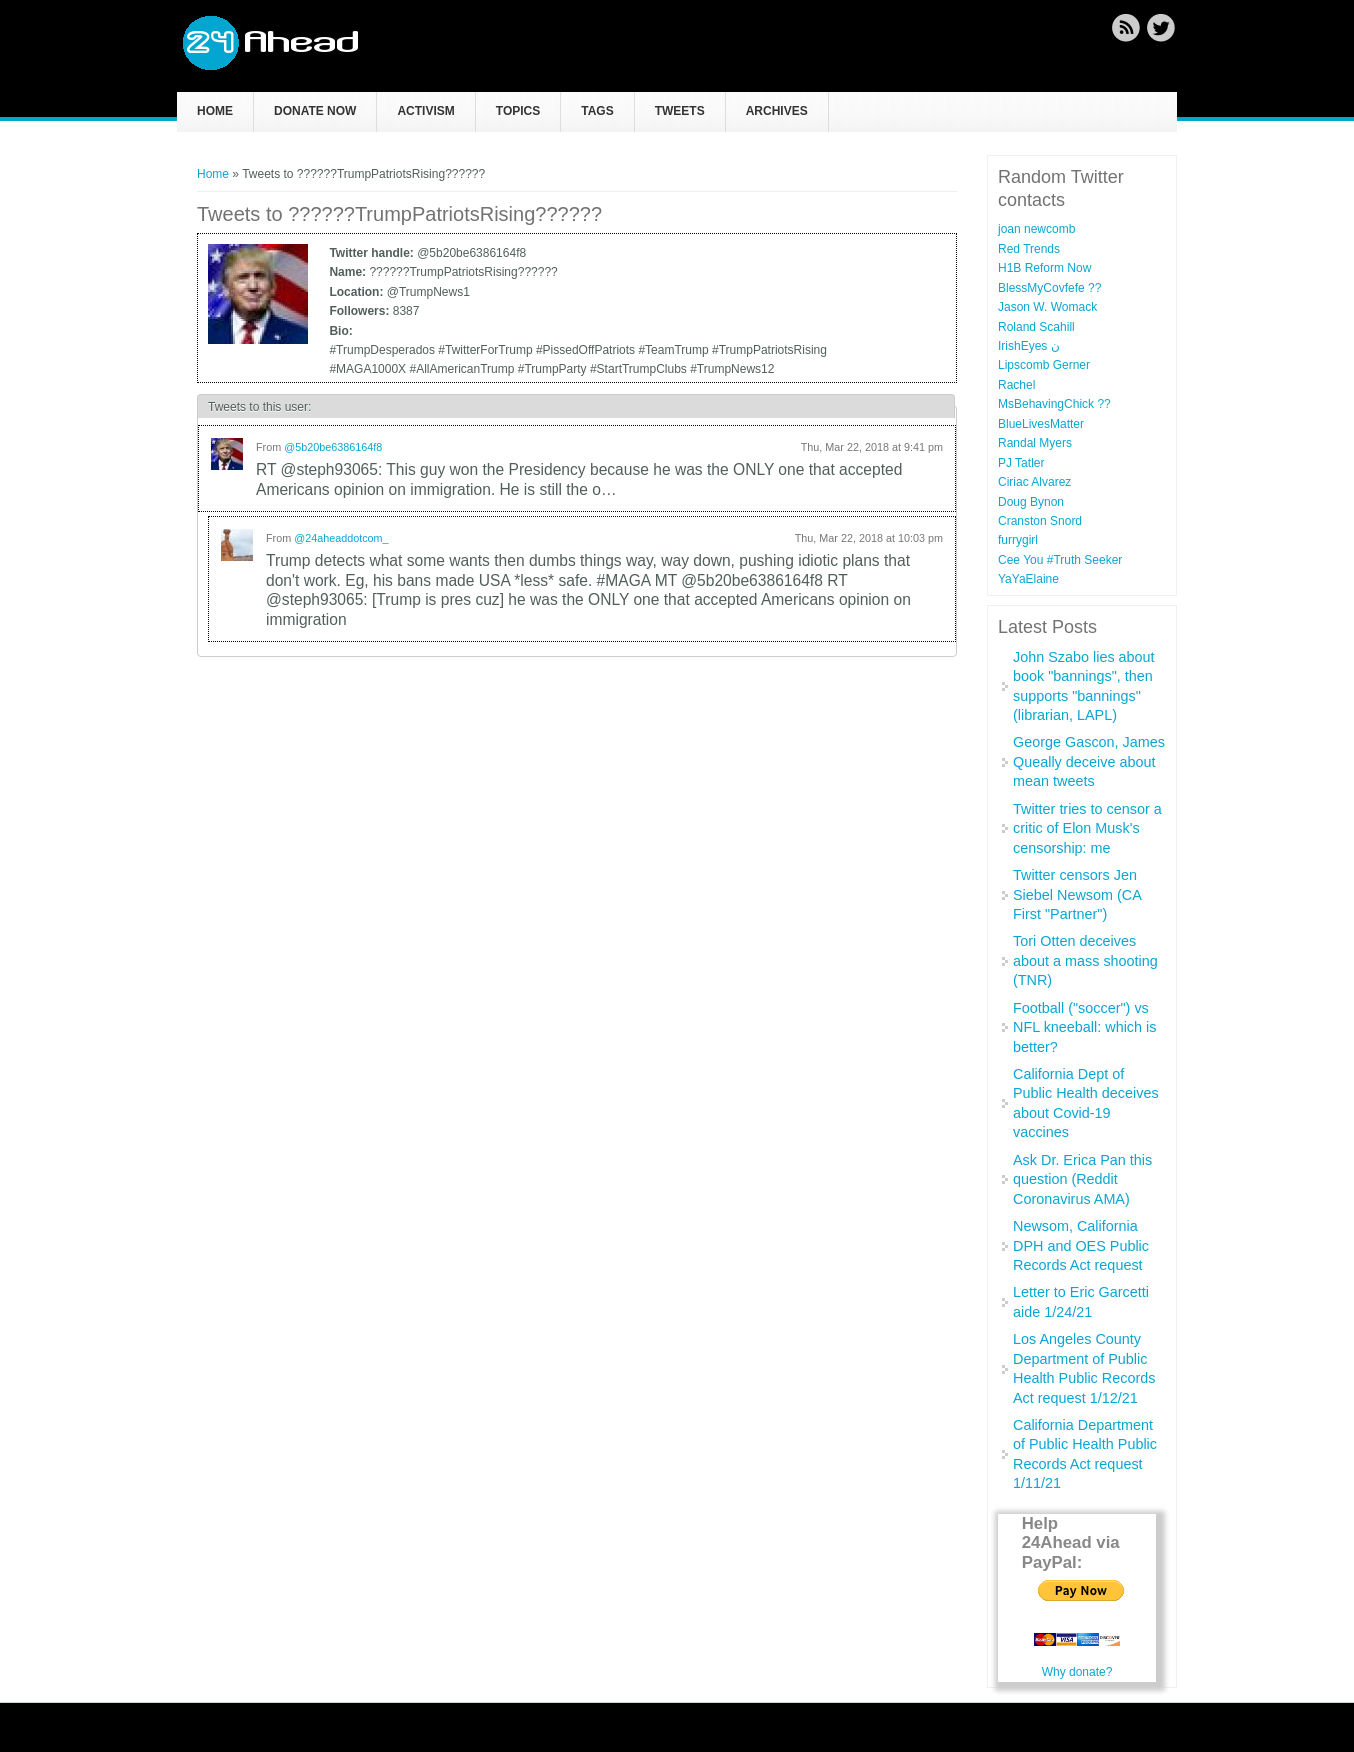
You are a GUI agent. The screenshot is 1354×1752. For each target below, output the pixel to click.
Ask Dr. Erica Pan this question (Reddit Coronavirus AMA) (1082, 1179)
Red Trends (1029, 249)
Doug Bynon (1031, 502)
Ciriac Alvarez (1034, 482)
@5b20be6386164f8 (333, 447)
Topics (518, 111)
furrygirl (1018, 540)
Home (215, 111)
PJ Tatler (1021, 463)
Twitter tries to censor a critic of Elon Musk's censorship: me (1087, 828)
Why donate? (1077, 1672)
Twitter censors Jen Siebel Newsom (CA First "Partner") (1077, 894)
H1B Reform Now (1044, 268)
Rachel (1016, 385)
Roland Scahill (1036, 327)
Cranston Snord (1040, 521)
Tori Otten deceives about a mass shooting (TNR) (1085, 960)
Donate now (315, 111)
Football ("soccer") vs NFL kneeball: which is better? (1084, 1027)
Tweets (680, 111)
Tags (597, 111)
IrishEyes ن (1029, 346)
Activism (425, 111)
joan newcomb (1036, 229)
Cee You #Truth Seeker (1060, 560)
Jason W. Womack (1047, 307)
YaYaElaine (1028, 579)
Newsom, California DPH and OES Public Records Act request (1081, 1245)
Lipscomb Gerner (1044, 365)
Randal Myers (1035, 443)
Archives (777, 111)
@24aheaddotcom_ (341, 538)
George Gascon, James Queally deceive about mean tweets (1089, 761)
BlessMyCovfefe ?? (1049, 288)
